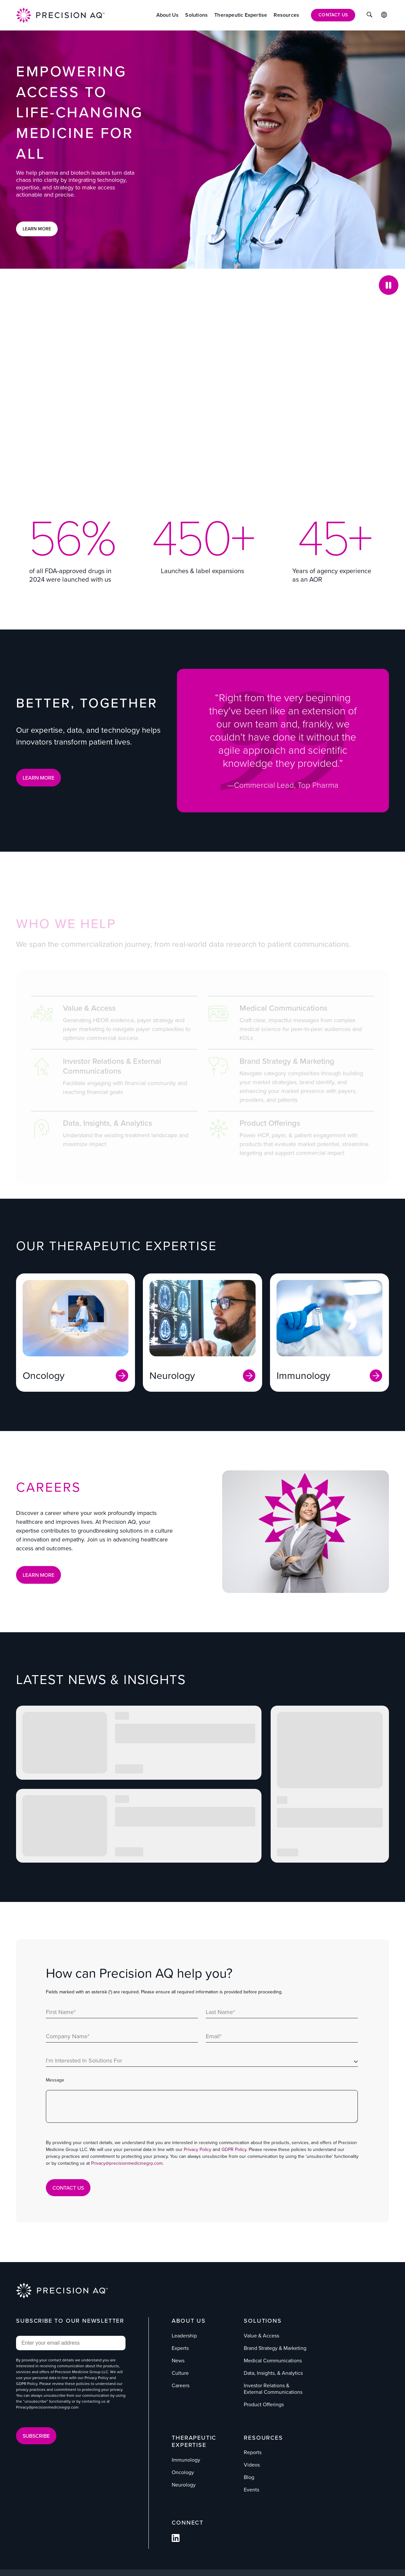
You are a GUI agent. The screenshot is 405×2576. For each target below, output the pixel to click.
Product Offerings (264, 2404)
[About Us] (167, 15)
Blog (249, 2477)
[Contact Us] (333, 15)
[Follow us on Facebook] (176, 2540)
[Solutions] (196, 15)
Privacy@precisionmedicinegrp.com (127, 2163)
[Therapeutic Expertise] (240, 15)
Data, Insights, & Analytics (273, 2373)
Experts (180, 2348)
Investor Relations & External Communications (273, 2389)
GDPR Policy (234, 2149)
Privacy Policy (197, 2149)
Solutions (262, 2320)
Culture (180, 2373)
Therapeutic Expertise (194, 2441)
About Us (188, 2320)
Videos (252, 2465)
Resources (263, 2437)
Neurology (184, 2485)
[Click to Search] (369, 15)
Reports (252, 2452)
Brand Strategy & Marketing (275, 2348)
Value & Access (261, 2335)
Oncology (183, 2472)
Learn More (37, 228)
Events (251, 2489)
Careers (180, 2385)
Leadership (184, 2335)
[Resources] (286, 15)
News (178, 2360)
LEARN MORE (38, 777)
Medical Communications (273, 2360)
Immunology (186, 2460)
